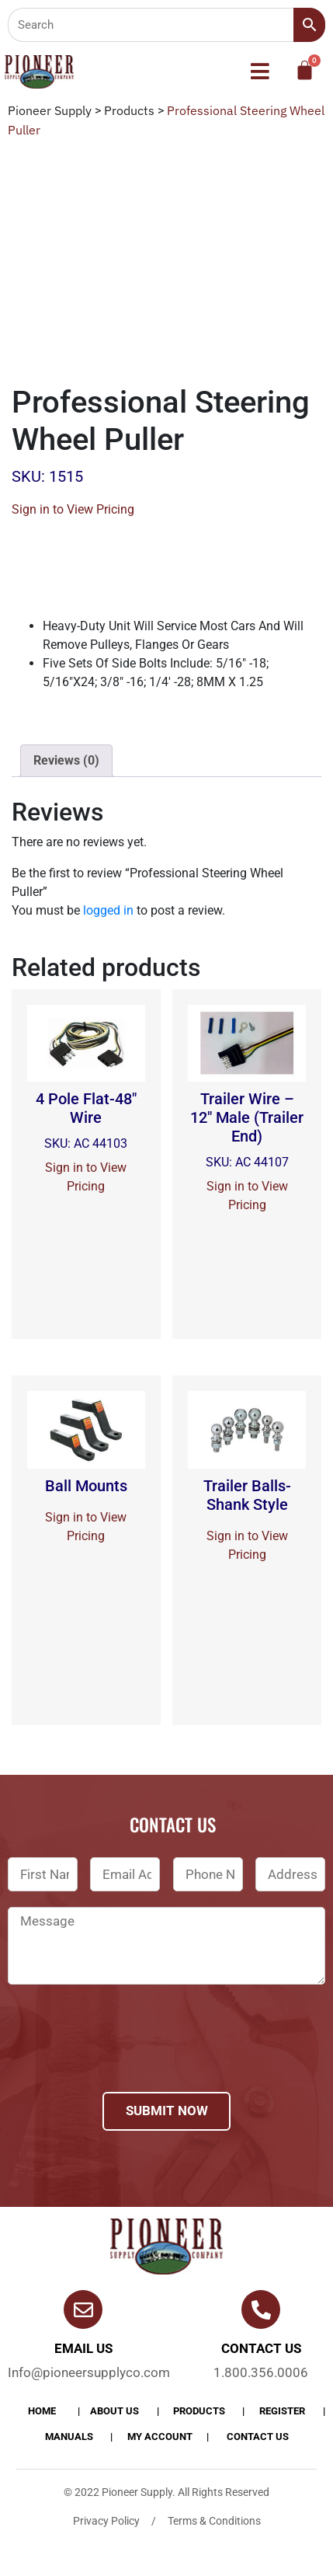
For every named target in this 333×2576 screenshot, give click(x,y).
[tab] (66, 760)
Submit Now (167, 2110)
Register (282, 2411)
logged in (108, 910)
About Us (114, 2411)
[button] (259, 71)
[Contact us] (260, 2309)
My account (160, 2436)
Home (42, 2411)
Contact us (261, 2348)
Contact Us (258, 2436)
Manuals (69, 2436)
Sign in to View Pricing (73, 509)
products (199, 2411)
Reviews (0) (66, 760)
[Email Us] (83, 2309)
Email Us (83, 2348)
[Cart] (304, 70)
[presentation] (126, 2058)
